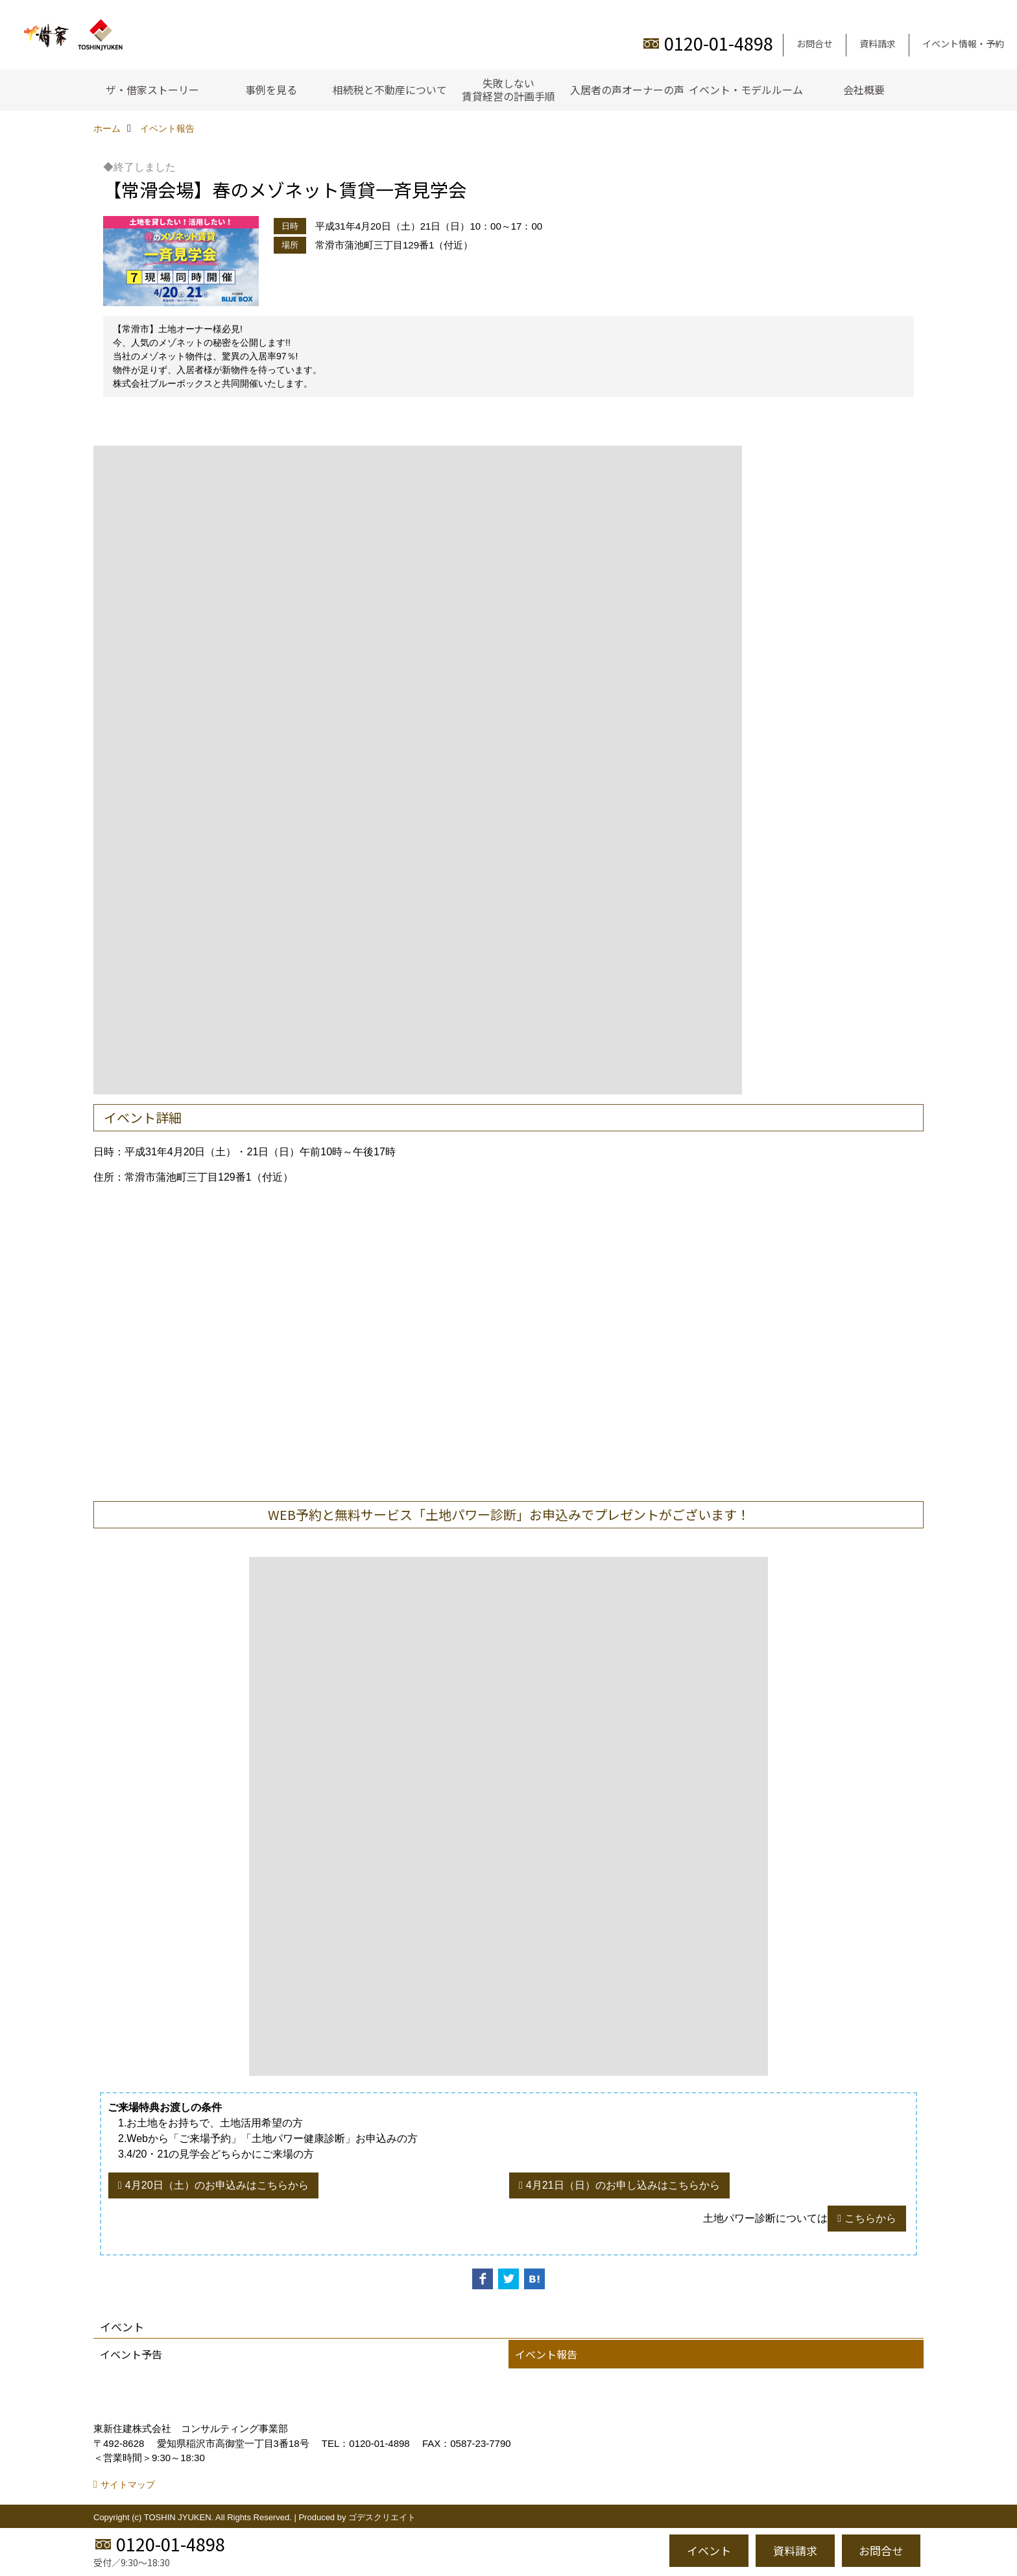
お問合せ (814, 43)
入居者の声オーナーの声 (627, 89)
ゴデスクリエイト (382, 2517)
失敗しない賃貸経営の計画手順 (508, 89)
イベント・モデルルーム (746, 89)
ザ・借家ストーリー (152, 89)
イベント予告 (131, 2354)
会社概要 (864, 89)
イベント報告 (546, 2354)
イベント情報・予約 (963, 43)
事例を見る (271, 89)
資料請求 (877, 43)
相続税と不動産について (390, 89)
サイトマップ (128, 2484)
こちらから (870, 2218)
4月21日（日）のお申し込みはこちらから (623, 2185)
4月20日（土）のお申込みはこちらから (217, 2185)
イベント (709, 2550)
